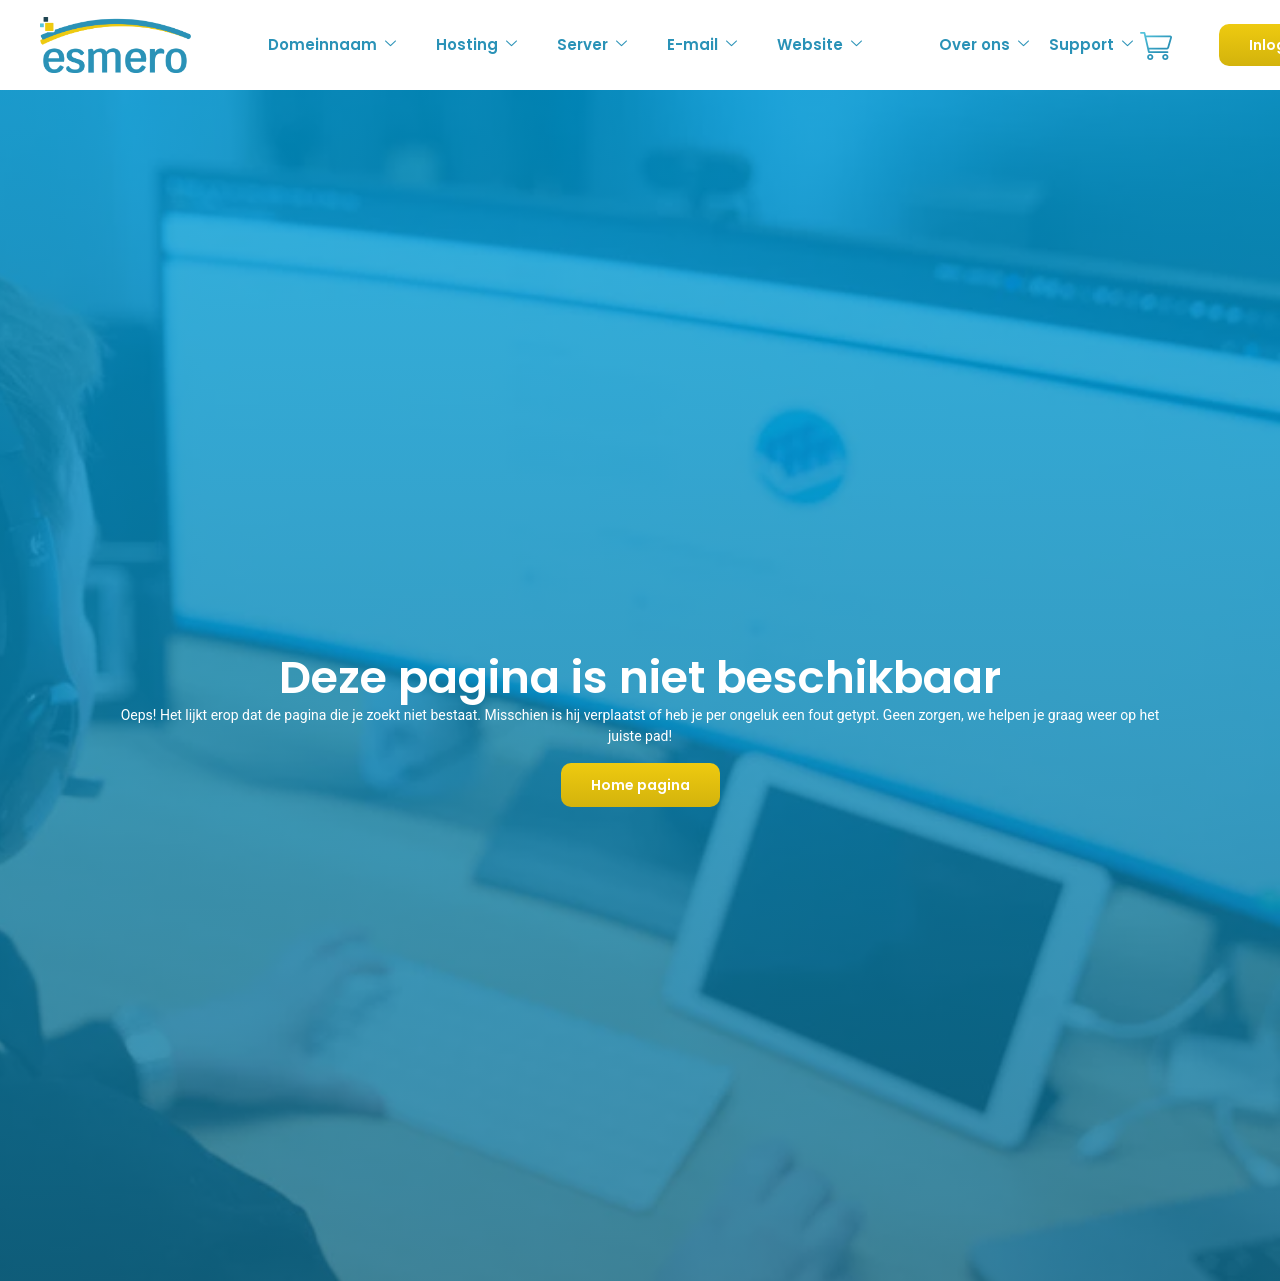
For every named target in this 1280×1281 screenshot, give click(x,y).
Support (1091, 44)
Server (592, 44)
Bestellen (1156, 46)
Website (819, 44)
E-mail (702, 44)
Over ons (984, 44)
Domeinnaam (332, 44)
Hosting (476, 44)
